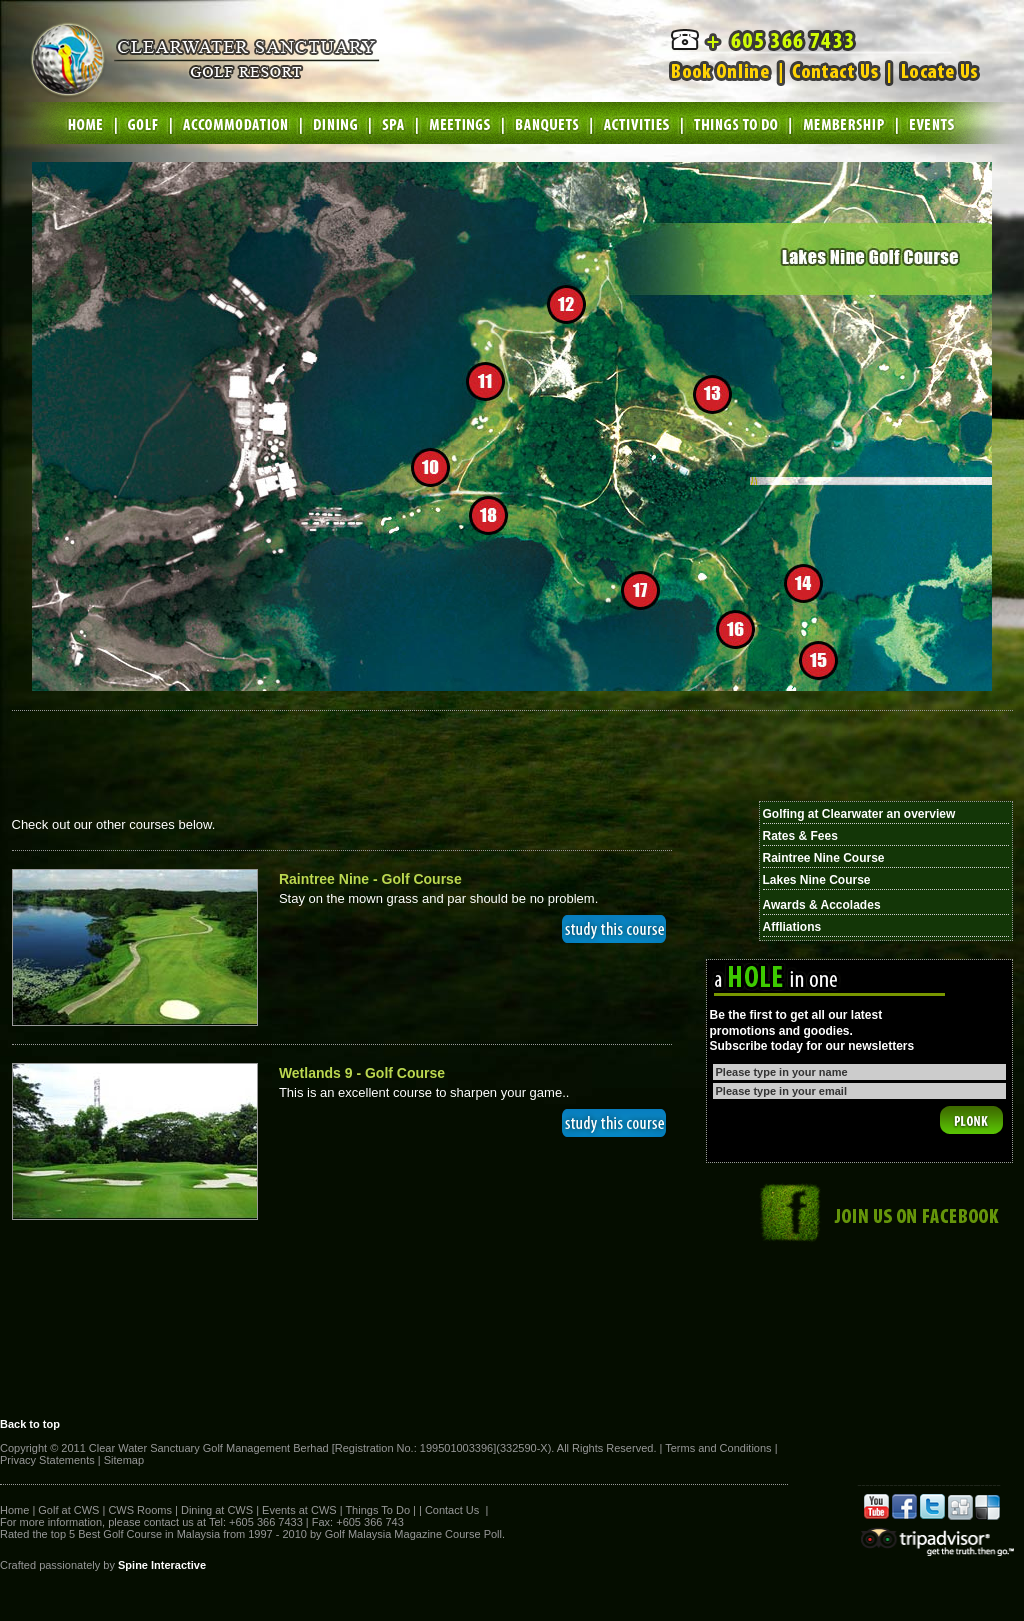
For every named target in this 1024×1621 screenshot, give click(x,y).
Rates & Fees (800, 836)
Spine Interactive (162, 1565)
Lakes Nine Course (817, 880)
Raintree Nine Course (824, 858)
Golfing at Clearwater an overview (859, 814)
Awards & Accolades (822, 905)
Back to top (30, 1424)
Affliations (792, 927)
